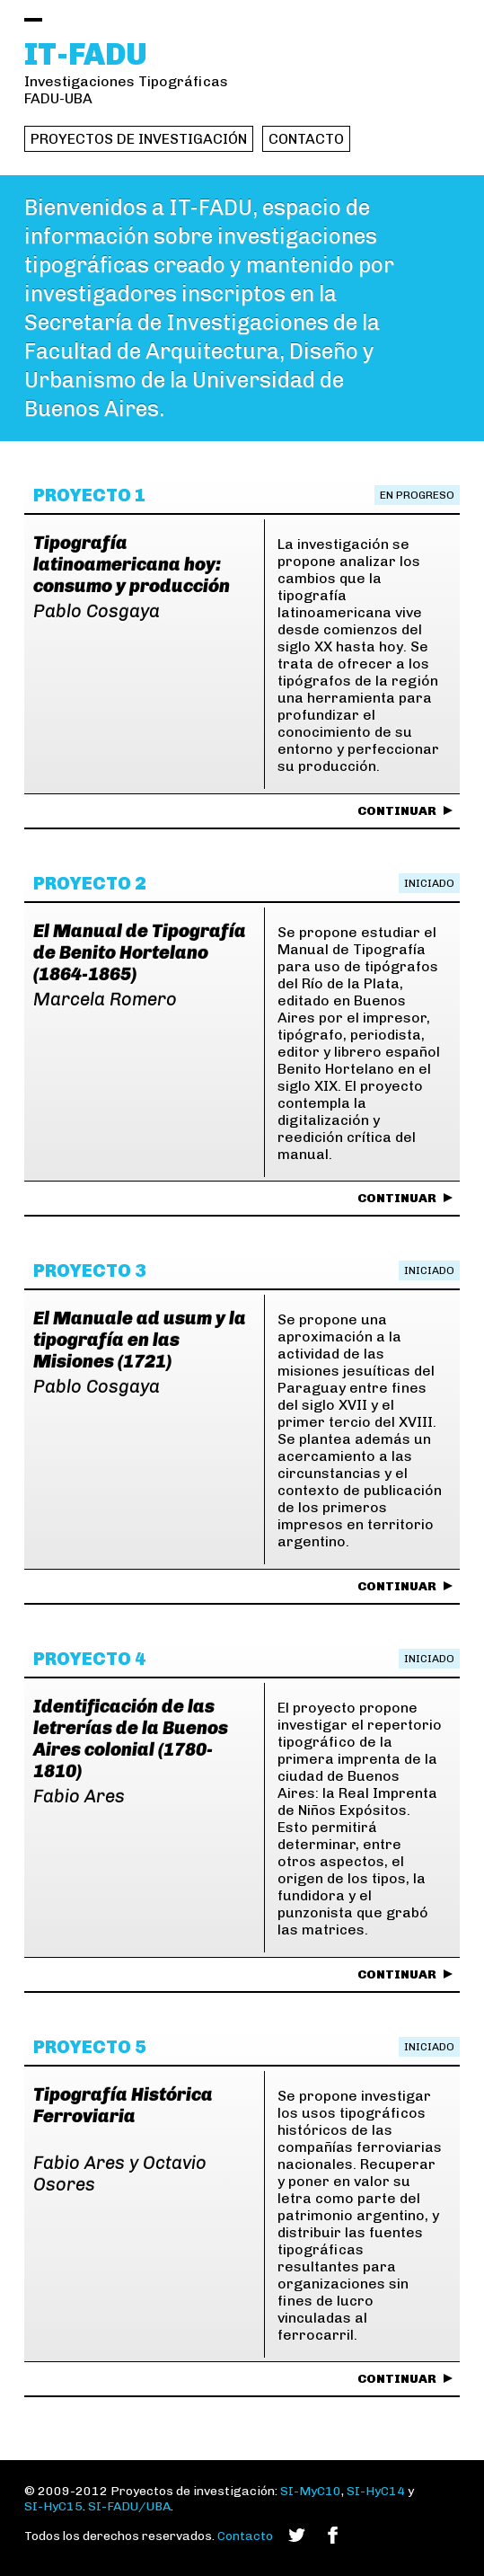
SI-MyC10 (310, 2491)
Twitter (297, 2535)
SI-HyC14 (376, 2491)
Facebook (333, 2535)
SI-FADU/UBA (129, 2506)
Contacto (306, 138)
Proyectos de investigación (139, 138)
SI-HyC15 (53, 2506)
